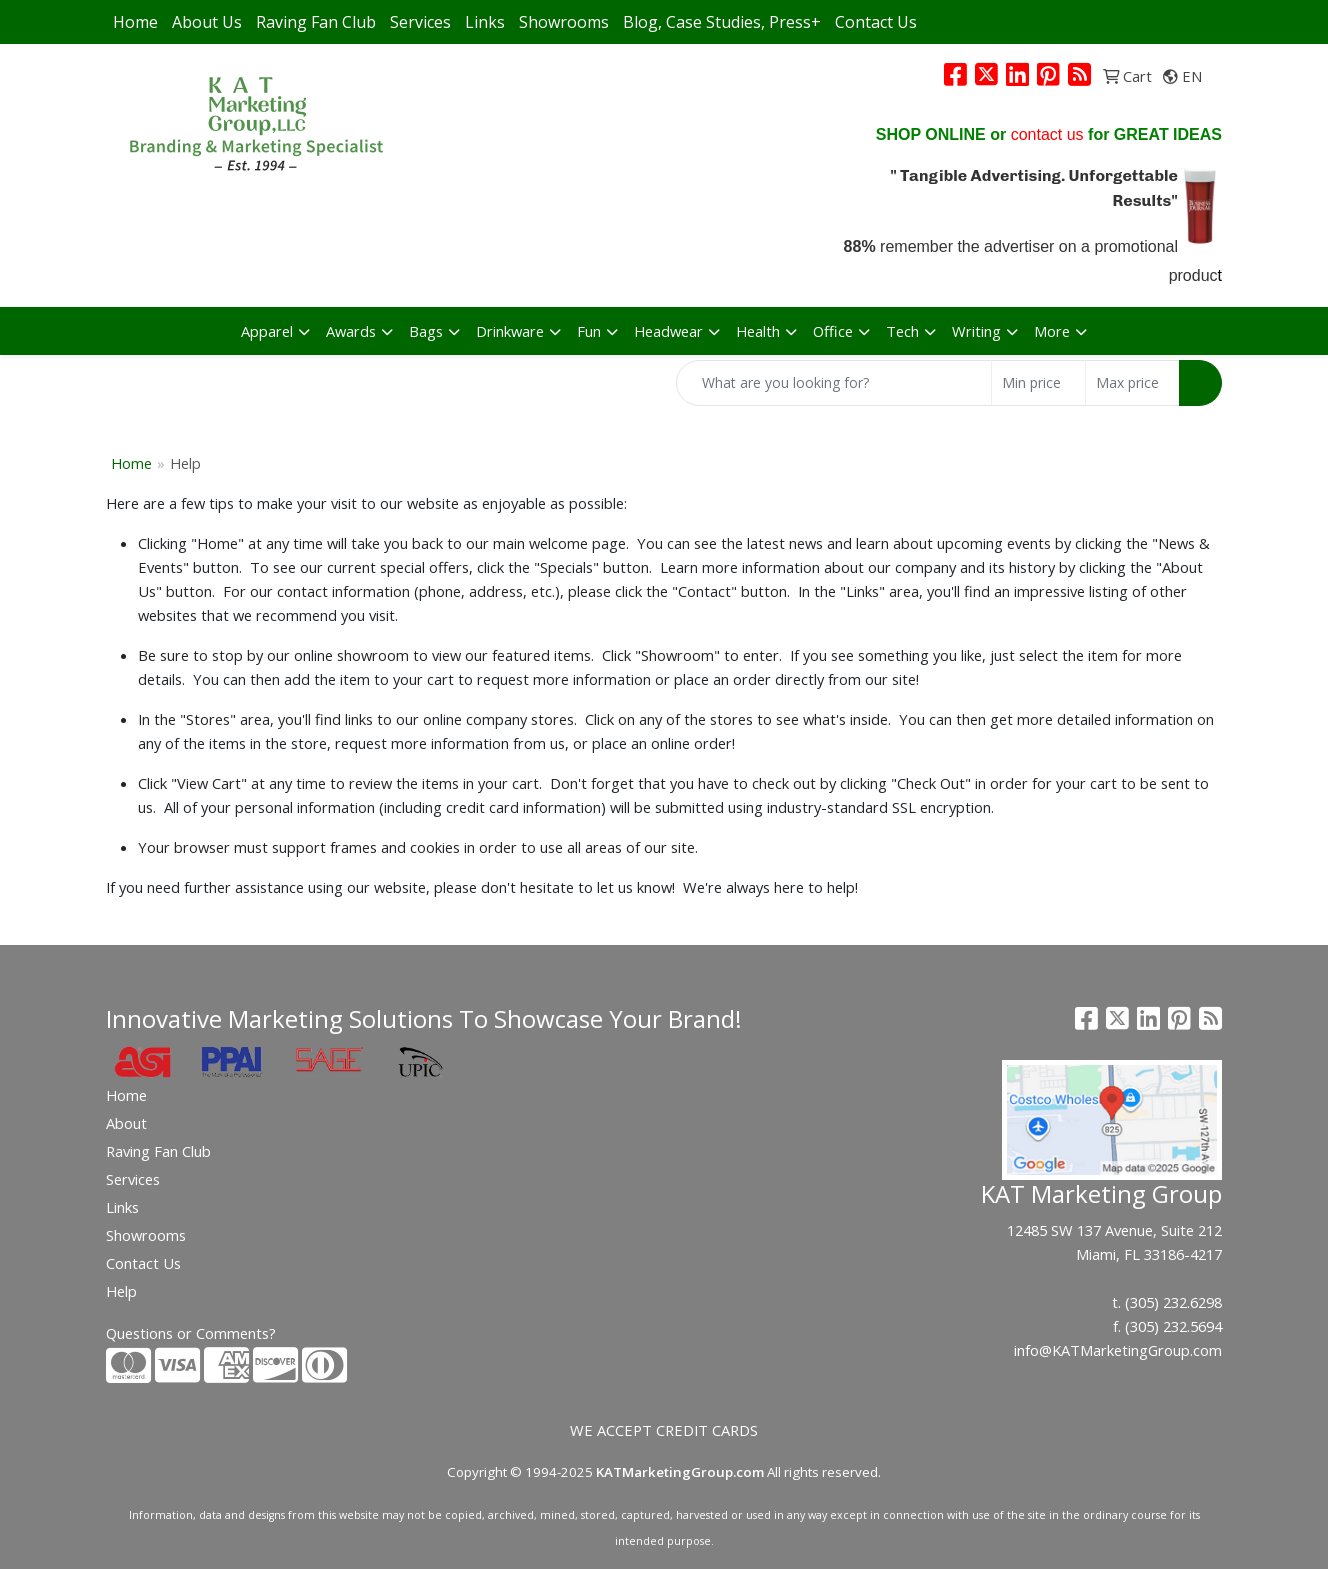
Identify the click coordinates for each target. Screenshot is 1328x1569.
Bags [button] (426, 331)
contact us (1047, 134)
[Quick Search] (834, 383)
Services (420, 22)
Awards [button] (351, 331)
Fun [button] (589, 331)
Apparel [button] (267, 331)
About (126, 1123)
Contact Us (876, 22)
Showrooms (564, 22)
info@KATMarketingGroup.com (1118, 1350)
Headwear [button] (668, 331)
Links (485, 22)
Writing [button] (976, 331)
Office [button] (833, 331)
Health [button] (758, 331)
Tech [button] (902, 331)
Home (135, 22)
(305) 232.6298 (1173, 1302)
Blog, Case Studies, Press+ (722, 22)
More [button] (1052, 331)
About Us (207, 22)
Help (121, 1291)
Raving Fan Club (316, 22)
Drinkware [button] (510, 331)
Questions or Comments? (191, 1333)
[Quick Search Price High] (1132, 383)
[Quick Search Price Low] (1038, 383)
